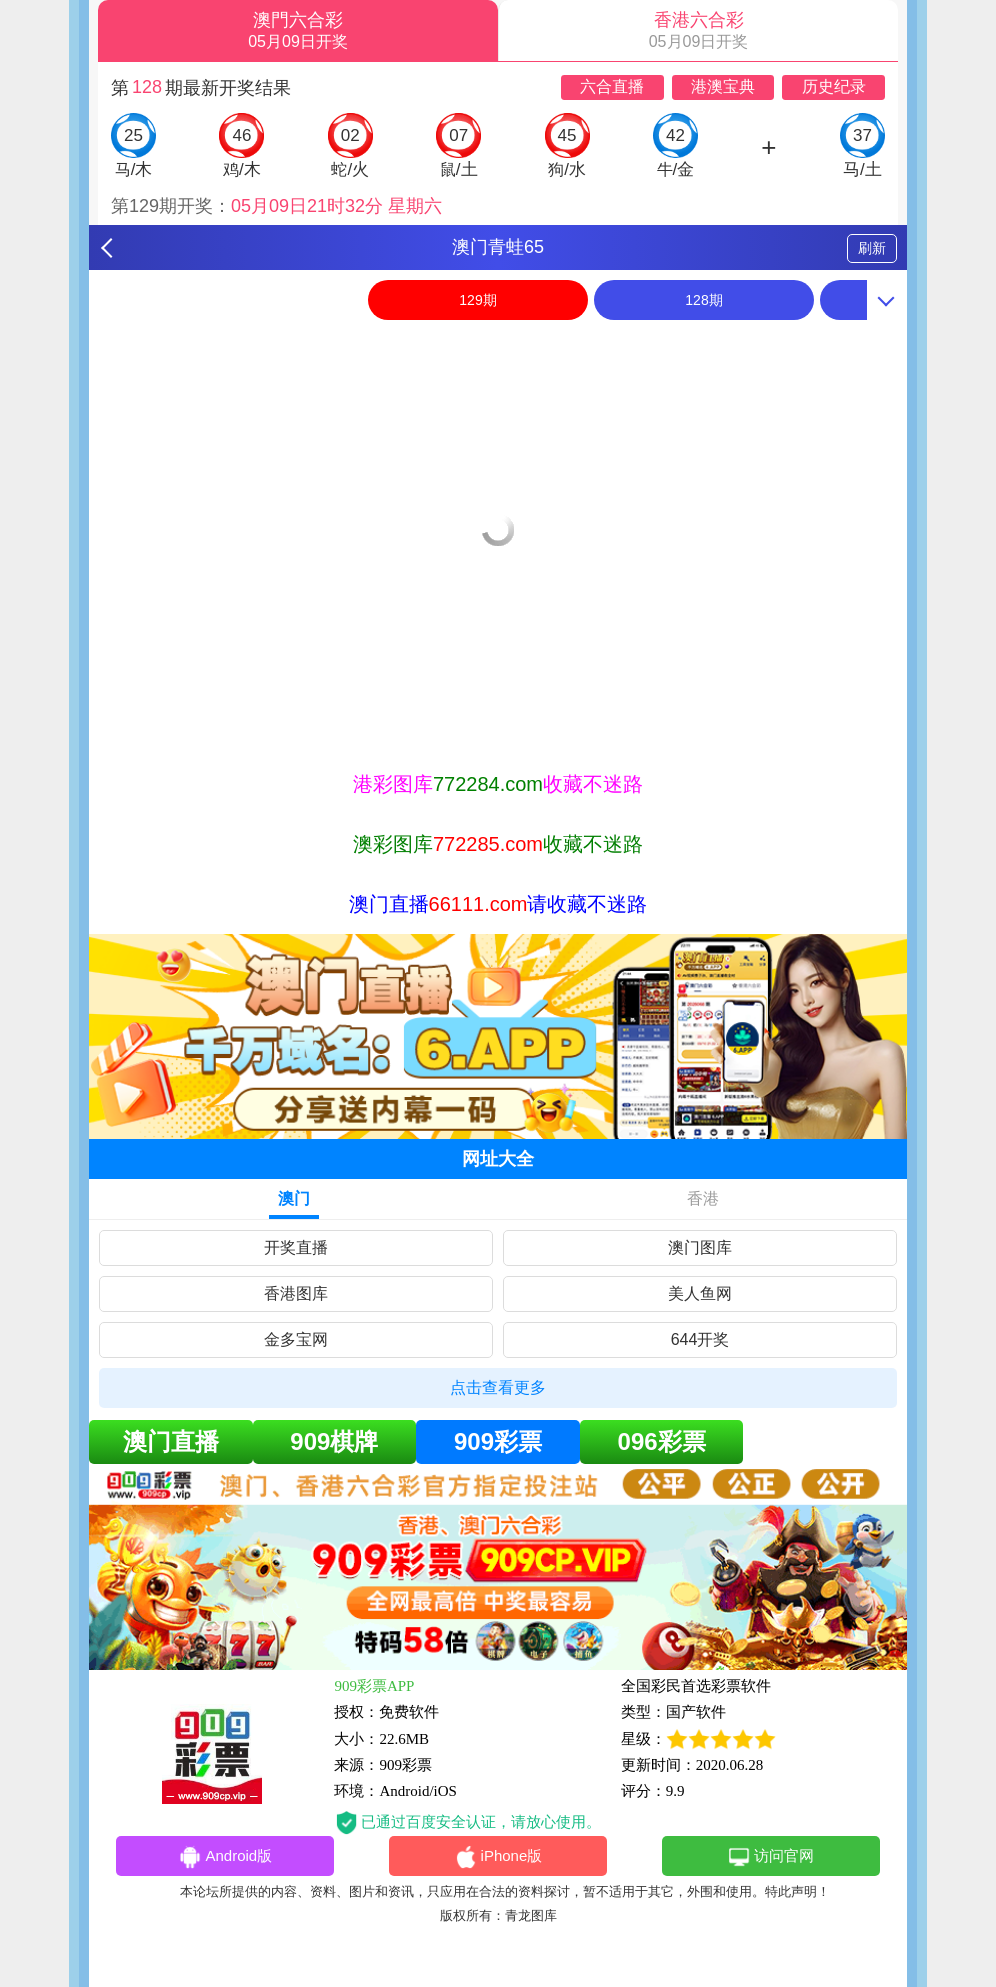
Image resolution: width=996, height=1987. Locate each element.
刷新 (872, 248)
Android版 (225, 1857)
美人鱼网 (700, 1293)
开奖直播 (296, 1247)
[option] (498, 342)
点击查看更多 (498, 1387)
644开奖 (700, 1339)
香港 (703, 1198)
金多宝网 (296, 1339)
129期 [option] (477, 300)
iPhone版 (498, 1857)
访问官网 (770, 1857)
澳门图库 (700, 1247)
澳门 (294, 1198)
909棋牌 (334, 1441)
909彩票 (498, 1441)
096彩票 (662, 1441)
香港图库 (296, 1293)
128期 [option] (703, 300)
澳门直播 (171, 1441)
